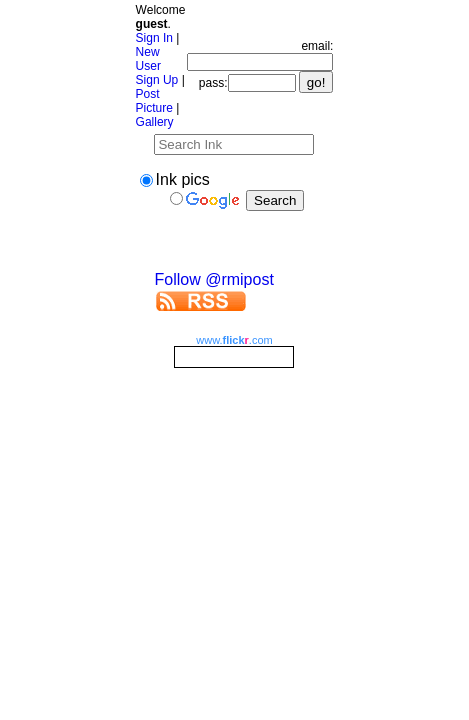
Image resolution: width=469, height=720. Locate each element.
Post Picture (154, 101)
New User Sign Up (157, 66)
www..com (234, 340)
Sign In (154, 38)
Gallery (155, 122)
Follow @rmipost (213, 279)
